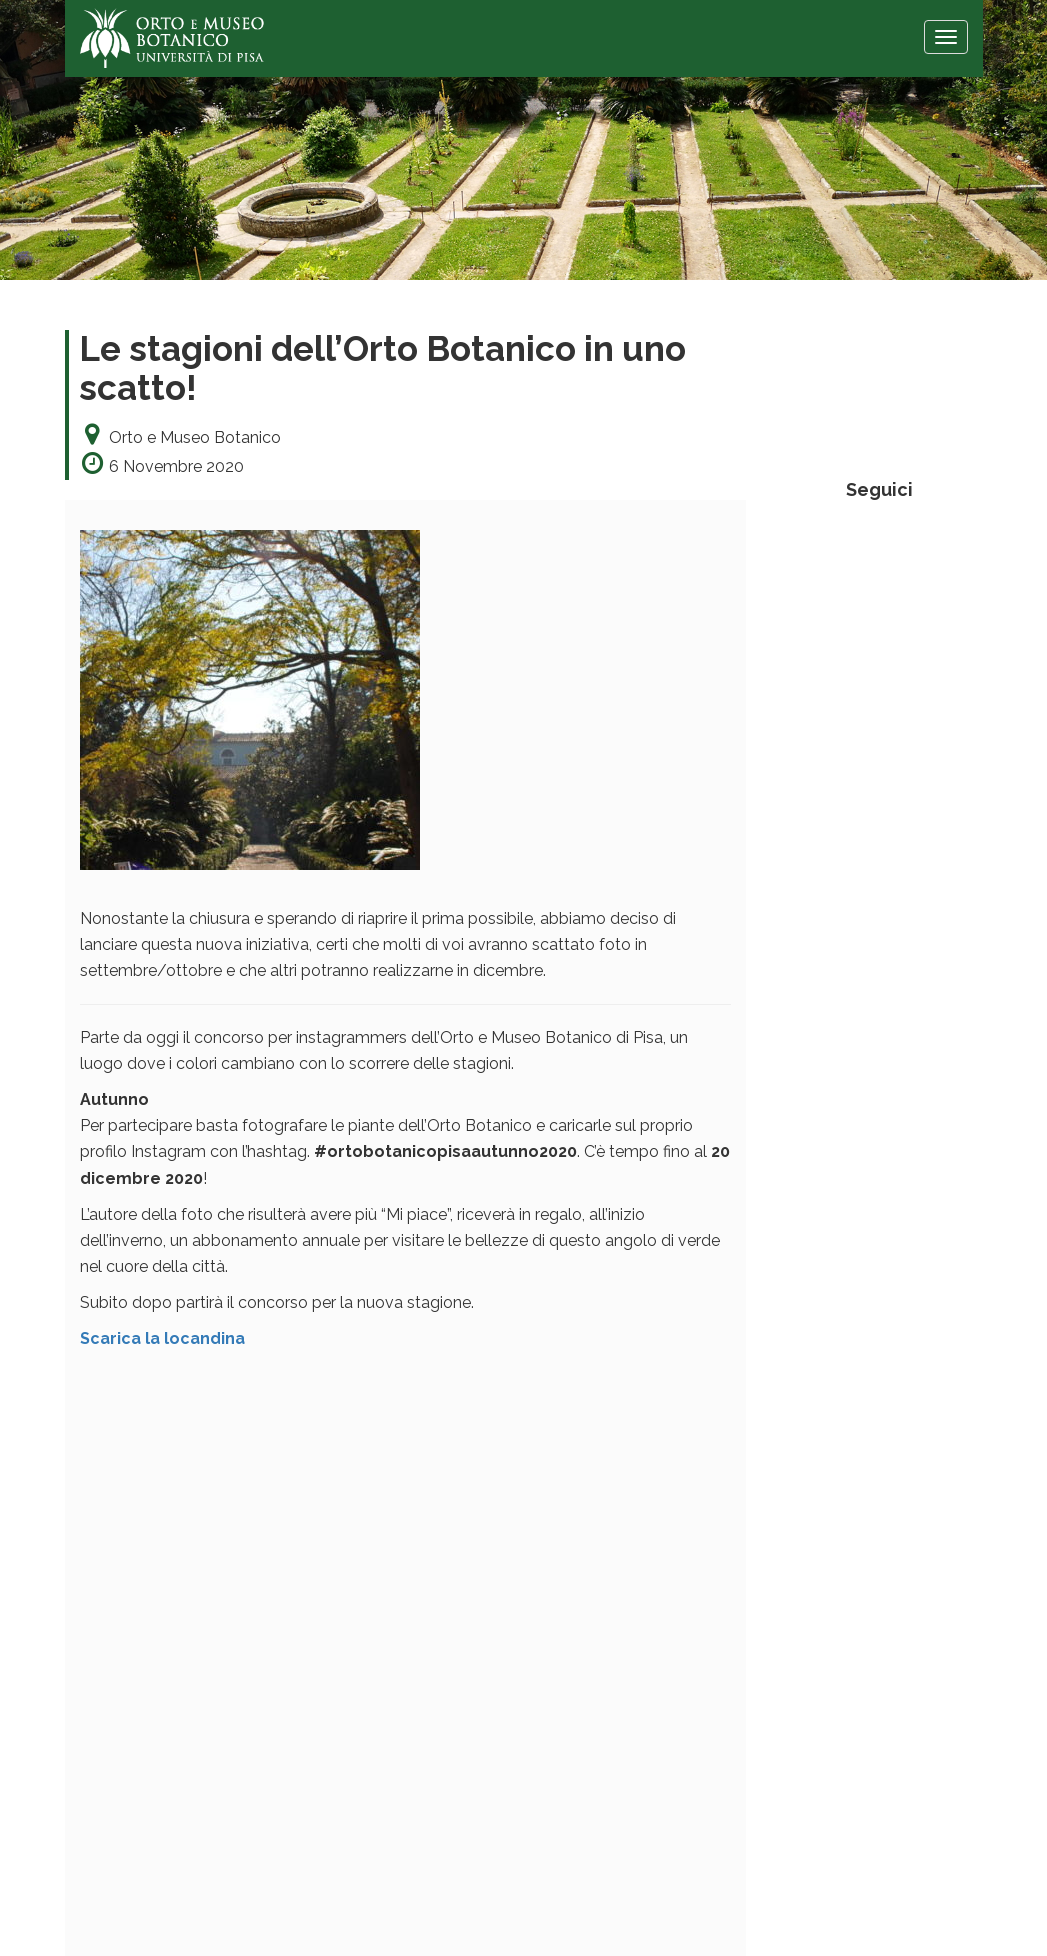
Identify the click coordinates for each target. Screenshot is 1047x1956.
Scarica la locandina (162, 1338)
